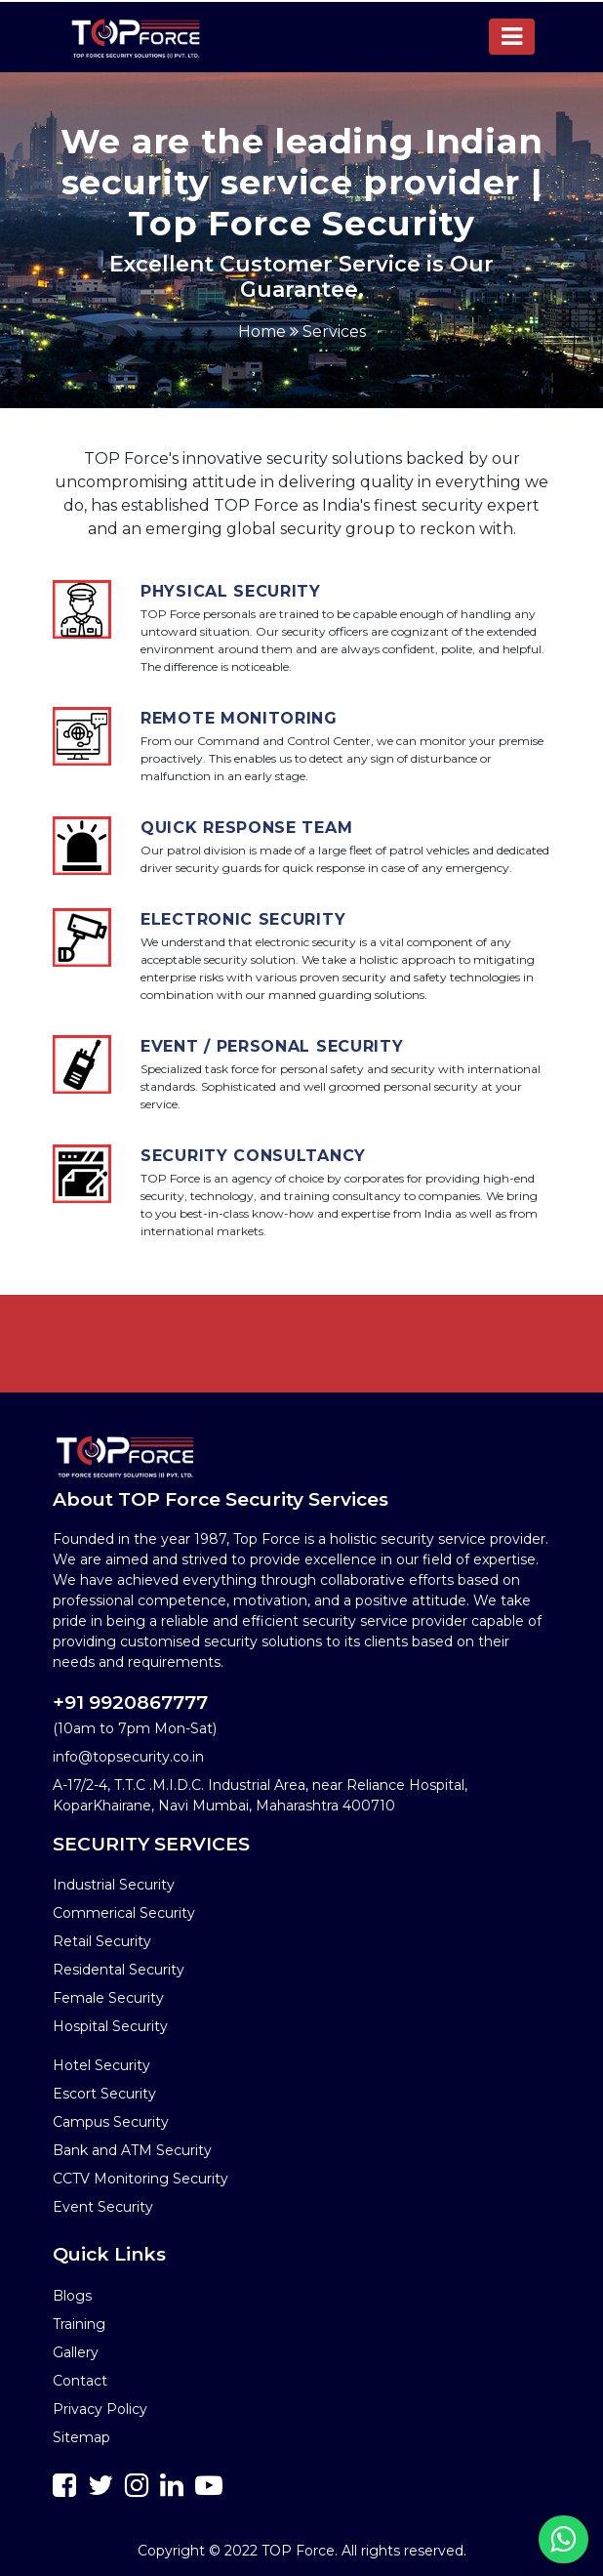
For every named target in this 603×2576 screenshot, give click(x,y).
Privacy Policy (100, 2409)
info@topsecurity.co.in (128, 1757)
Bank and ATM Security (132, 2150)
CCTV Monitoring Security (140, 2178)
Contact (80, 2380)
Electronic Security (243, 919)
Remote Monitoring (239, 718)
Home (262, 331)
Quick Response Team (246, 827)
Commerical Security (124, 1913)
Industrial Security (114, 1884)
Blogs (72, 2296)
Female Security (108, 1998)
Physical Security (231, 591)
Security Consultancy (253, 1155)
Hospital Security (110, 2026)
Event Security (103, 2207)
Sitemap (81, 2437)
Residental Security (118, 1969)
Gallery (76, 2352)
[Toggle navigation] (512, 37)
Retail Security (102, 1941)
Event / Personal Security (272, 1046)
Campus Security (111, 2122)
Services (334, 331)
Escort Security (104, 2093)
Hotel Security (101, 2065)
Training (79, 2324)
